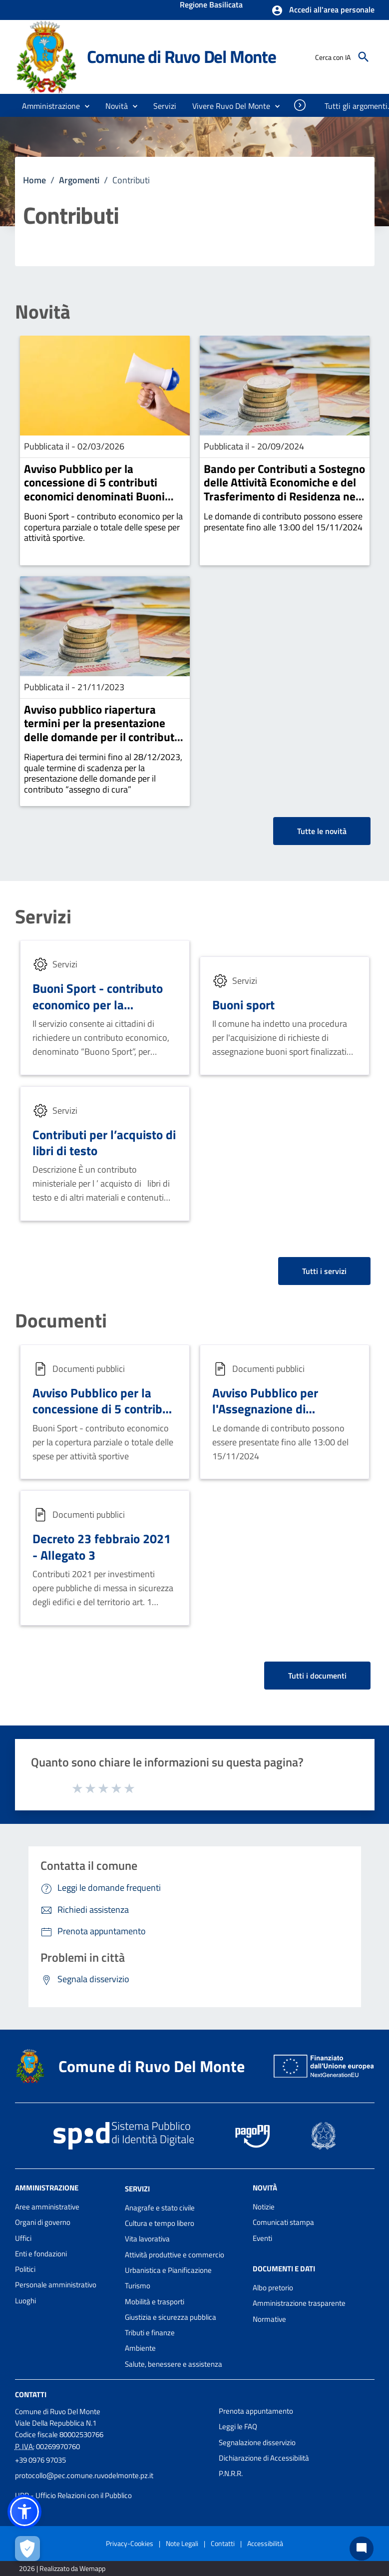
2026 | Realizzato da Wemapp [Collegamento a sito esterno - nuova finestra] (62, 2568)
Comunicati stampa (283, 2222)
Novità (42, 312)
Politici (25, 2269)
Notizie (264, 2206)
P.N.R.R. (231, 2473)
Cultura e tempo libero (159, 2223)
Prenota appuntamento (256, 2411)
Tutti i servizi (324, 1271)
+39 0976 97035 (40, 2460)
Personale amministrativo (55, 2284)
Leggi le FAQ (238, 2426)
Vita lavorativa (147, 2238)
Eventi (262, 2238)
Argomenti (79, 180)
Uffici (23, 2238)
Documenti (61, 1320)
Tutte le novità (322, 831)
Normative (269, 2319)
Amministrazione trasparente (299, 2303)
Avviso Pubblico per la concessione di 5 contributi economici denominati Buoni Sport (94, 489)
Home (34, 180)
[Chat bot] (361, 2548)
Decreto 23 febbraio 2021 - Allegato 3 (101, 1546)
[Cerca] (364, 57)
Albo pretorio (273, 2287)
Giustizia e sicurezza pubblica (170, 2317)
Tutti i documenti (317, 1676)
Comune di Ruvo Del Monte (181, 56)
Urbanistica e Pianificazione (168, 2270)
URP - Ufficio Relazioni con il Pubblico (73, 2495)
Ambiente (140, 2348)
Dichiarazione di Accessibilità (264, 2458)
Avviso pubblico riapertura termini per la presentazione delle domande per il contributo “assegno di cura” (102, 730)
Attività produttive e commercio (174, 2254)
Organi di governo (42, 2222)
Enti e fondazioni (41, 2253)
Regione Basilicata (211, 5)
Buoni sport (243, 1004)
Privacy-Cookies (129, 2543)
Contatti (30, 2394)
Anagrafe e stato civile (160, 2207)
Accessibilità (265, 2543)
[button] (323, 10)
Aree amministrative (47, 2206)
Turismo (137, 2285)
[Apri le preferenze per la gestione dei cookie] (27, 2548)
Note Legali (182, 2543)
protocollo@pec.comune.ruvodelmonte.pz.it (84, 2475)
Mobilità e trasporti (154, 2301)
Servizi (43, 916)
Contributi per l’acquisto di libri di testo (104, 1142)
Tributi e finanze (150, 2332)
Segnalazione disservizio (257, 2442)
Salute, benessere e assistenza (173, 2364)
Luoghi (25, 2300)
